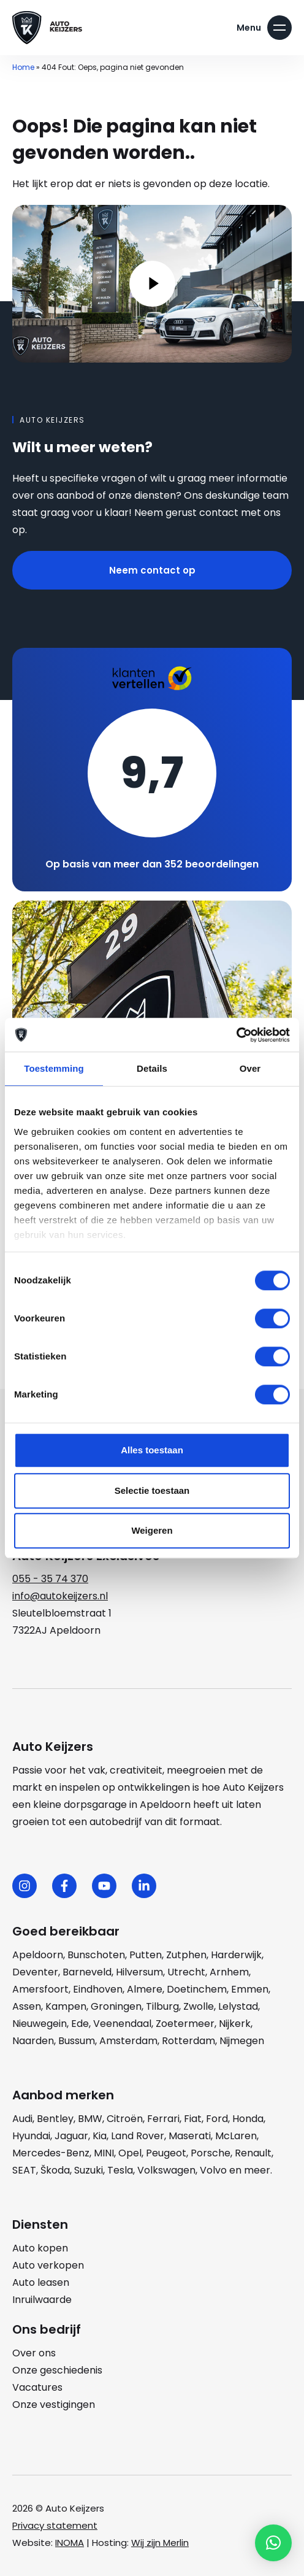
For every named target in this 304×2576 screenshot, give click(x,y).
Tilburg (162, 2006)
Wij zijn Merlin (160, 2542)
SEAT (24, 2170)
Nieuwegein (39, 2024)
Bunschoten (96, 1955)
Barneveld (87, 1972)
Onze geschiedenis (57, 2370)
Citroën (125, 2119)
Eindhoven (98, 1989)
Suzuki (88, 2170)
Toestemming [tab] (54, 1068)
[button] (273, 2542)
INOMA (69, 2542)
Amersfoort (40, 1989)
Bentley (55, 2119)
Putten (145, 1955)
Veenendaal (122, 2024)
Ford (217, 2119)
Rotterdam (188, 2041)
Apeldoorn (37, 1955)
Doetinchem (197, 1989)
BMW (90, 2119)
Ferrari (163, 2119)
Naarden (33, 2041)
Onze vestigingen (53, 2404)
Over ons (34, 2353)
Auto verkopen (48, 2265)
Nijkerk (235, 2024)
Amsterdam (128, 2041)
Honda (248, 2119)
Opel (130, 2153)
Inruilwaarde (42, 2300)
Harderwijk (236, 1955)
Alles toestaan (152, 1450)
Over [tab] (250, 1068)
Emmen (249, 1989)
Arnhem (229, 1972)
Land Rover (137, 2136)
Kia (100, 2136)
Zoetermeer (185, 2024)
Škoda (55, 2170)
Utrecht (186, 1972)
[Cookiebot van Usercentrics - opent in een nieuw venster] (236, 1035)
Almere (144, 1989)
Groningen (116, 2006)
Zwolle (198, 2006)
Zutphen (186, 1955)
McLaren (236, 2136)
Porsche (210, 2153)
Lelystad (238, 2006)
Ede (80, 2024)
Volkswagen (166, 2170)
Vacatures (37, 2387)
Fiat (193, 2119)
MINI (104, 2153)
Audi (22, 2119)
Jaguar (71, 2136)
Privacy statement (54, 2525)
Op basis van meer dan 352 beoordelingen (152, 864)
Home (23, 67)
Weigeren (151, 1530)
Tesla (120, 2170)
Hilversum (139, 1972)
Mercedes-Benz (50, 2153)
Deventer (35, 1972)
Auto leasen (40, 2282)
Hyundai (31, 2136)
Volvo (213, 2170)
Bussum (76, 2041)
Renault (253, 2153)
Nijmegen (241, 2041)
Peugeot (166, 2153)
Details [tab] (152, 1068)
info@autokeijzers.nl (60, 1596)
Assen (26, 2006)
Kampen (65, 2006)
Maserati (190, 2136)
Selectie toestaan (152, 1490)
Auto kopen (40, 2248)
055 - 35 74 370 (50, 1579)
